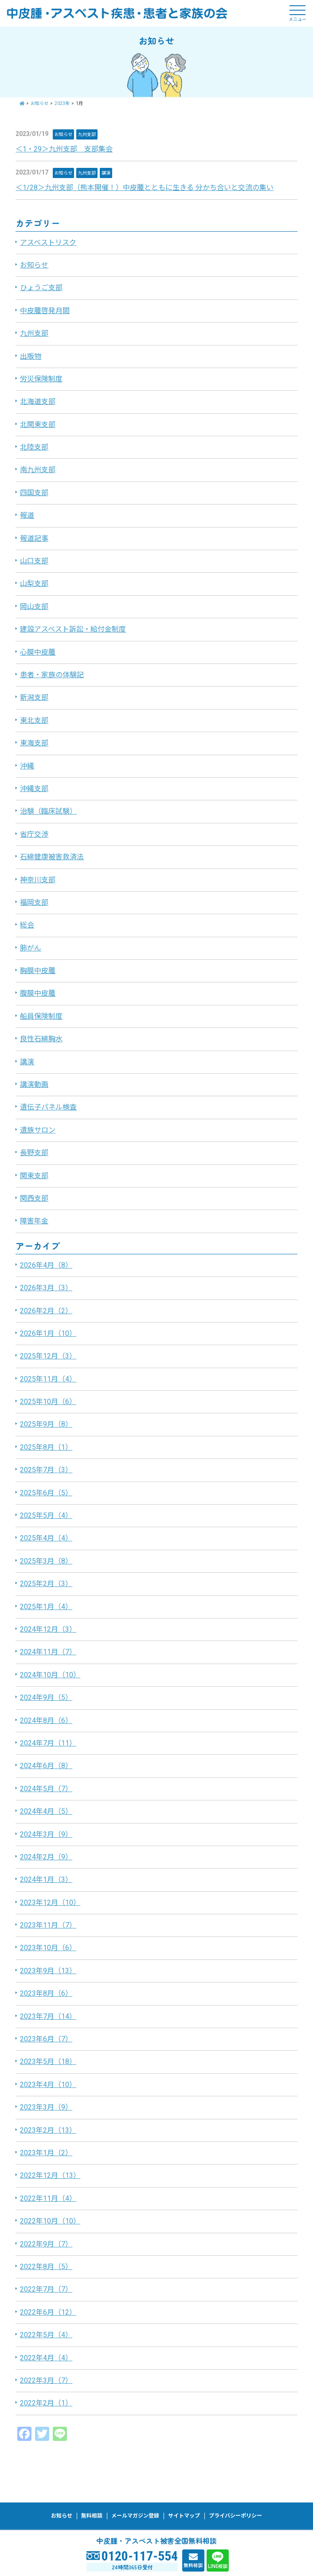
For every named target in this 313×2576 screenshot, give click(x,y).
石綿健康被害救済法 (52, 857)
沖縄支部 (34, 788)
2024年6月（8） (46, 1765)
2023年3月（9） (46, 2107)
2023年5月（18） (48, 2061)
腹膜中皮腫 (37, 993)
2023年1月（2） (46, 2153)
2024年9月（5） (46, 1697)
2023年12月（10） (50, 1902)
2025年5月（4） (46, 1515)
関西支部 (34, 1198)
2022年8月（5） (46, 2266)
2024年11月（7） (48, 1652)
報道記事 (34, 538)
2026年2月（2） (46, 1311)
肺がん (30, 948)
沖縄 (27, 766)
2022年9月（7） (46, 2244)
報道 (27, 515)
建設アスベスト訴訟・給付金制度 (73, 629)
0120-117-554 (140, 2556)
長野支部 (34, 1152)
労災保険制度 (41, 379)
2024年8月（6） (46, 1720)
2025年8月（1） (46, 1447)
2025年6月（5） (46, 1493)
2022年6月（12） (48, 2312)
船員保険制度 (41, 1016)
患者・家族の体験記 (52, 675)
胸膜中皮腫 (37, 970)
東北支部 (34, 720)
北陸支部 (34, 447)
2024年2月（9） (46, 1857)
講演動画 (34, 1084)
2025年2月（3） (46, 1583)
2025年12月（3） (48, 1356)
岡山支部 (34, 606)
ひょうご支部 (41, 287)
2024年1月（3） (46, 1879)
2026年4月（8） (46, 1265)
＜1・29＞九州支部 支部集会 (64, 149)
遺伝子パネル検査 (48, 1107)
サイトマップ (184, 2516)
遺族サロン (37, 1130)
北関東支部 (37, 424)
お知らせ (63, 134)
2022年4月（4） (46, 2358)
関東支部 (34, 1176)
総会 (27, 925)
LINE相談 (218, 2565)
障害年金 (34, 1221)
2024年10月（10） (50, 1675)
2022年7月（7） (46, 2289)
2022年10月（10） (50, 2221)
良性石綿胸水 (41, 1039)
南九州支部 (37, 470)
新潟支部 (34, 697)
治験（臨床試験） (48, 811)
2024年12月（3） (48, 1629)
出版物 (30, 356)
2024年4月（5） (46, 1811)
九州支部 (87, 134)
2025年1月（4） (46, 1606)
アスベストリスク (48, 242)
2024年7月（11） (48, 1743)
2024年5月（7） (46, 1789)
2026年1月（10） (48, 1333)
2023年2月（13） (48, 2130)
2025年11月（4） (48, 1379)
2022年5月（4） (46, 2335)
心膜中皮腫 (37, 652)
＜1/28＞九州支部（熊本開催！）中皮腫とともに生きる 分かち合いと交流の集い (145, 187)
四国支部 (34, 493)
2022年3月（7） (46, 2380)
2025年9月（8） (46, 1424)
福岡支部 (34, 902)
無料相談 (193, 2564)
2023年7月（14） (48, 2016)
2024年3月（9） (46, 1834)
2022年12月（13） (50, 2175)
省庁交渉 (34, 834)
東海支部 (34, 743)
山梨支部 (34, 583)
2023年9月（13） (48, 1971)
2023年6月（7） (46, 2039)
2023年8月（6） (46, 1993)
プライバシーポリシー (235, 2516)
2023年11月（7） (48, 1925)
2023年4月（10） (48, 2084)
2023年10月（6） (48, 1948)
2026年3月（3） (46, 1288)
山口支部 (34, 561)
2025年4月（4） (46, 1538)
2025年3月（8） (46, 1561)
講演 (106, 173)
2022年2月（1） (46, 2403)
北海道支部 (37, 401)
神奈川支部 (37, 880)
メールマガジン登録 (135, 2516)
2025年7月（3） (46, 1470)
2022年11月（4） (48, 2198)
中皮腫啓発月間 (45, 310)
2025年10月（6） (48, 1401)
